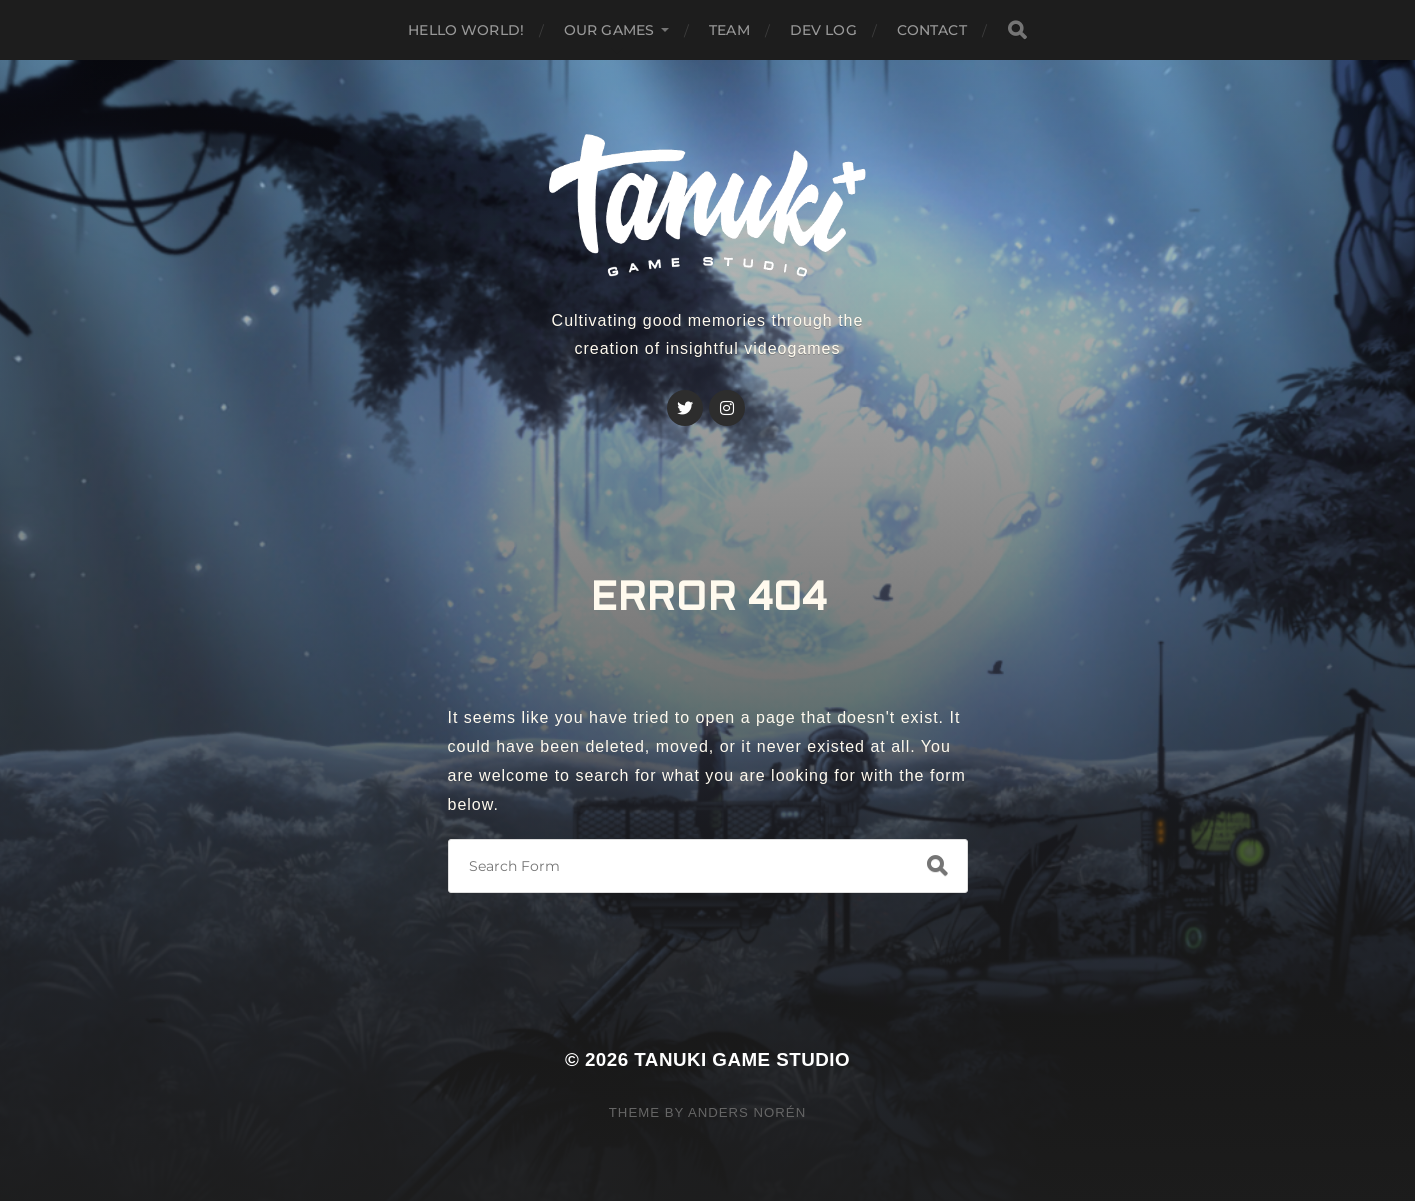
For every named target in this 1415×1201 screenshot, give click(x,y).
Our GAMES (609, 30)
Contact (932, 30)
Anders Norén (747, 1112)
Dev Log (823, 30)
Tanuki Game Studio (742, 1059)
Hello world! (466, 30)
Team (729, 30)
